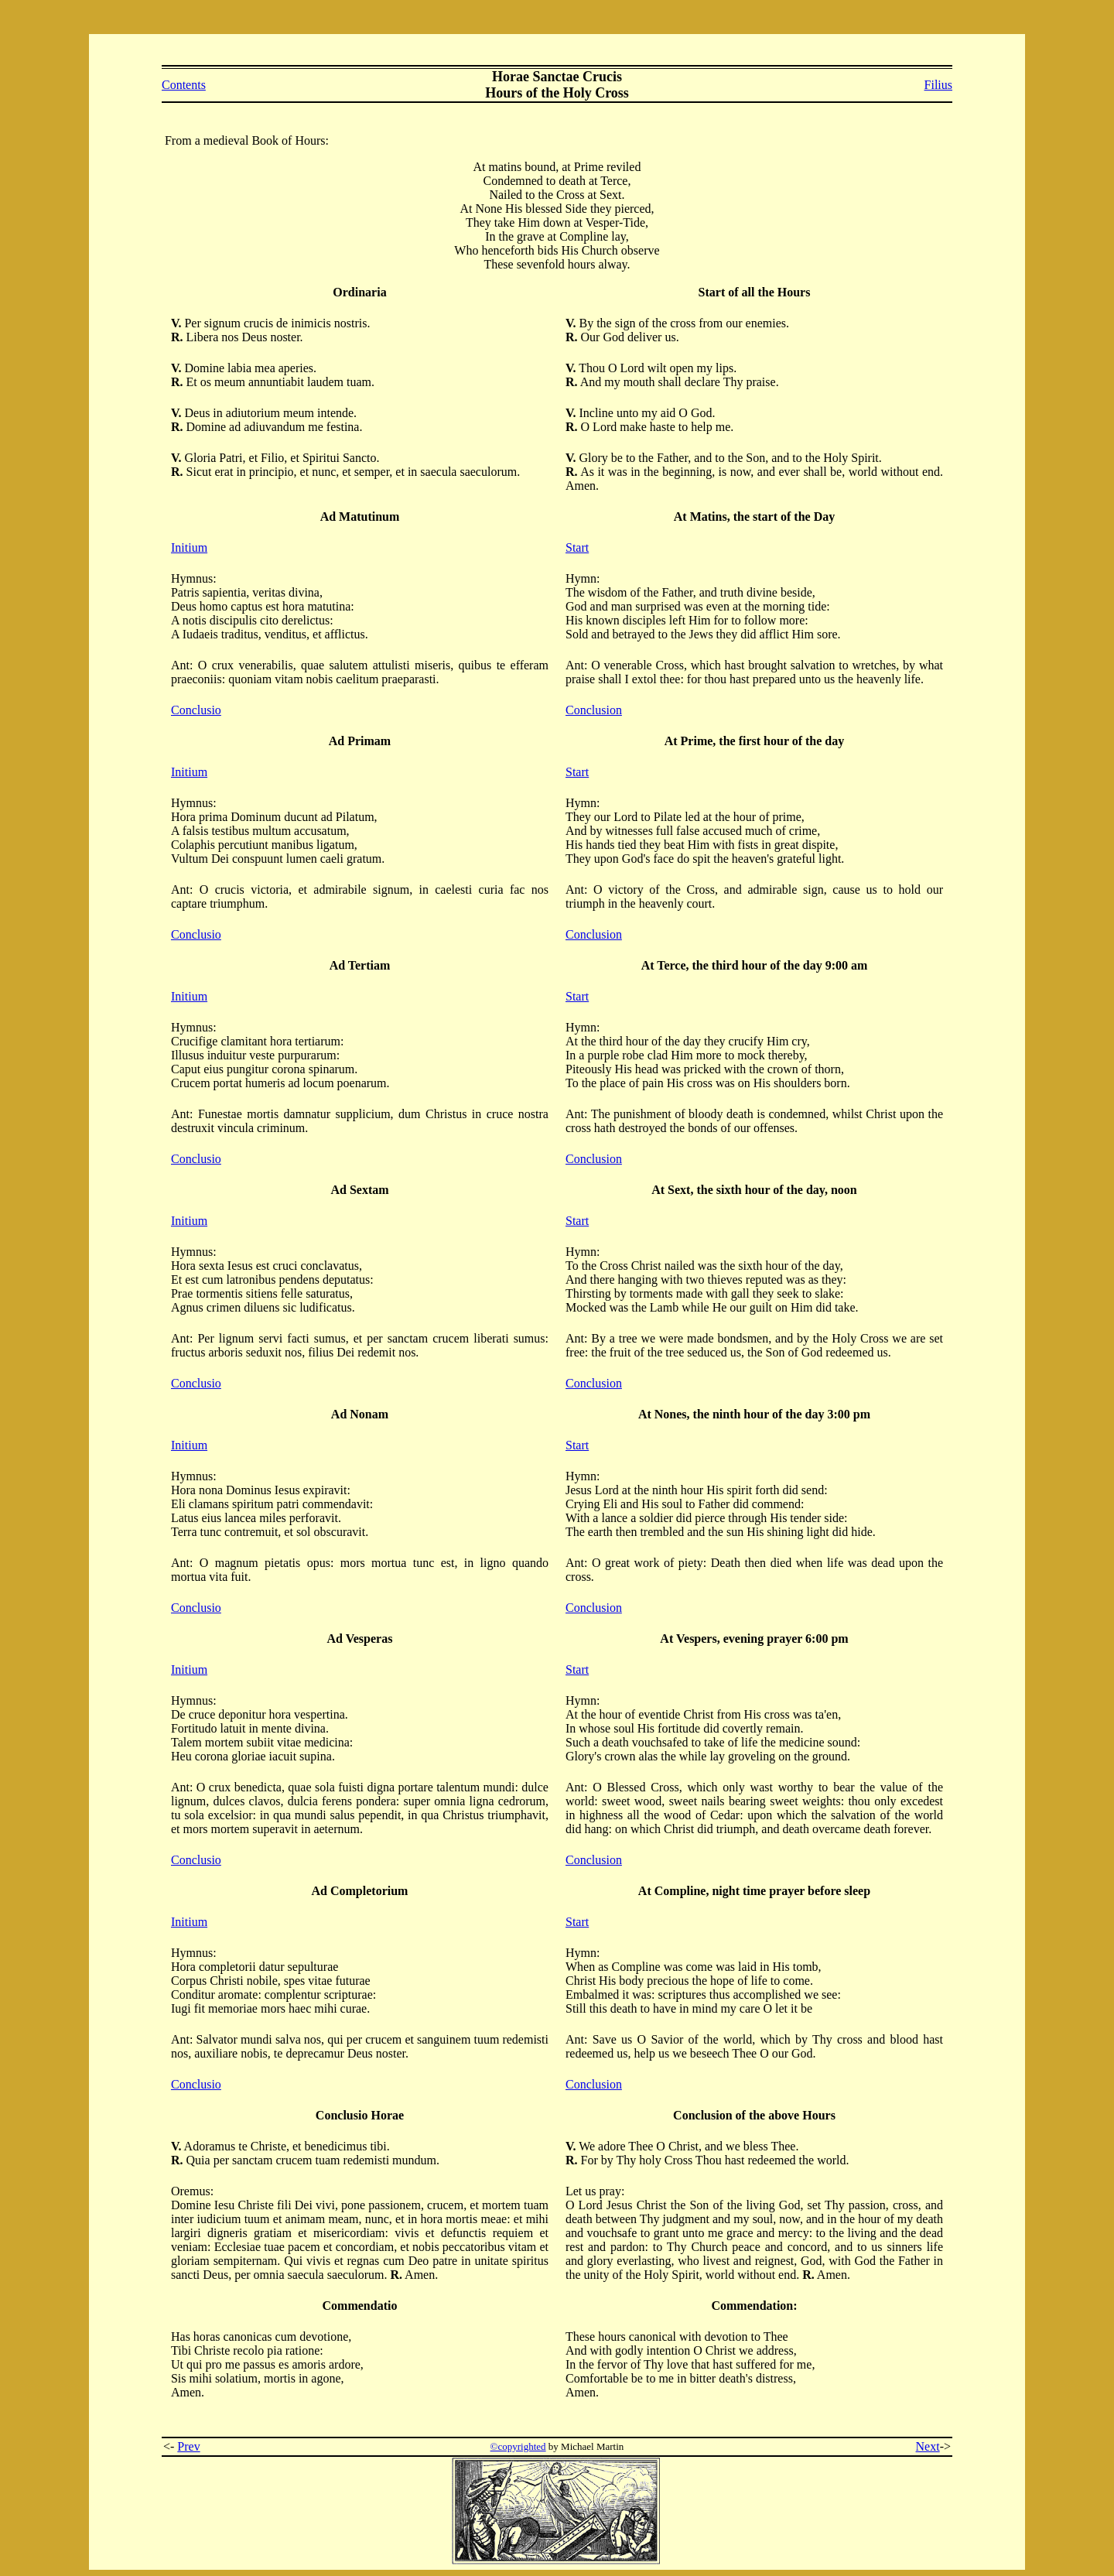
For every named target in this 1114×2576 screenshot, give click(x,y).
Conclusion (594, 710)
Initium (189, 547)
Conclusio (196, 710)
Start (577, 547)
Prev (188, 2446)
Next (928, 2446)
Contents (184, 84)
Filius (938, 84)
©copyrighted (518, 2446)
